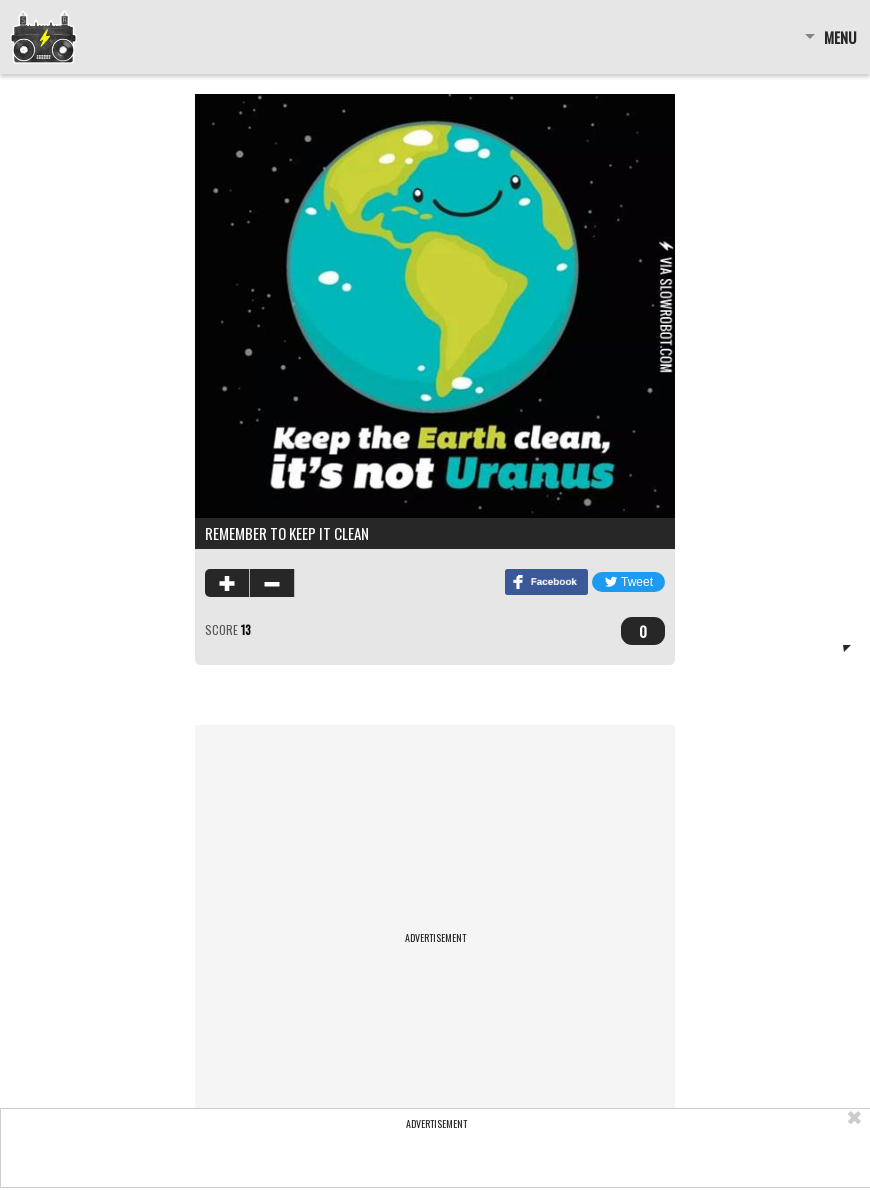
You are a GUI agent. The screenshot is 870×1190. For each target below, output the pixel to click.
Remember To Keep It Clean (287, 533)
